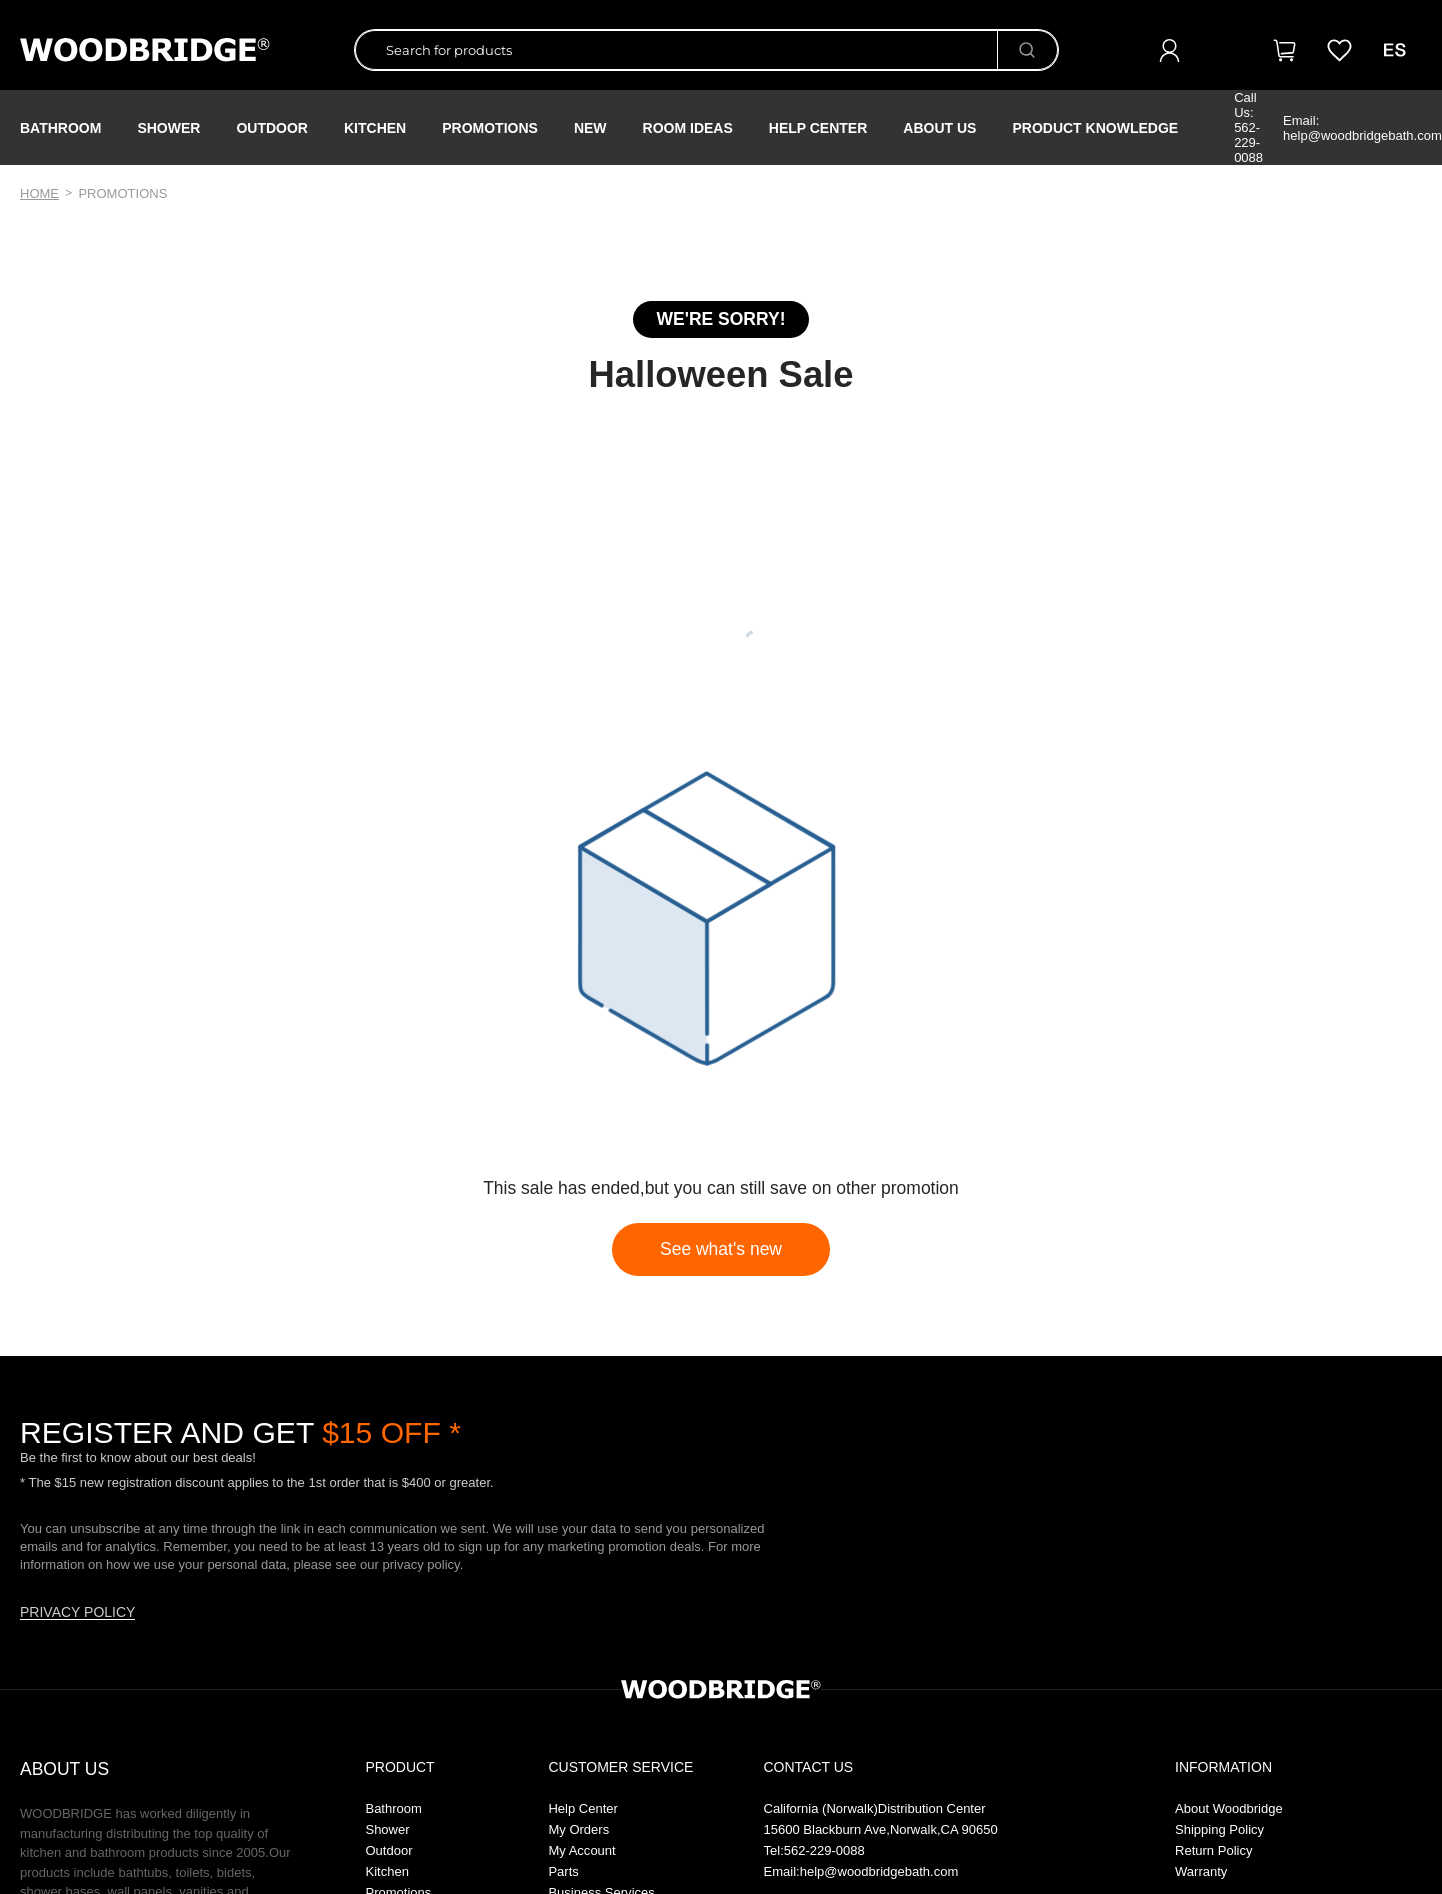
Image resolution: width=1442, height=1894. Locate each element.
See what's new (721, 1249)
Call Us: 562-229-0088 (1248, 127)
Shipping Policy (1219, 1829)
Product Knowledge (1095, 128)
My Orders (578, 1829)
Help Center (818, 128)
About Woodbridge (1229, 1808)
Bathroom (60, 128)
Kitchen (375, 128)
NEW (590, 128)
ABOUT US (64, 1769)
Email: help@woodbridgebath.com (1362, 128)
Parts (563, 1871)
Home (39, 193)
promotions (122, 193)
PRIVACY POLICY (77, 1612)
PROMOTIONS (490, 128)
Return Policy (1213, 1850)
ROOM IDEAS (688, 128)
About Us (939, 128)
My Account (581, 1850)
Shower (168, 128)
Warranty (1201, 1871)
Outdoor (272, 128)
